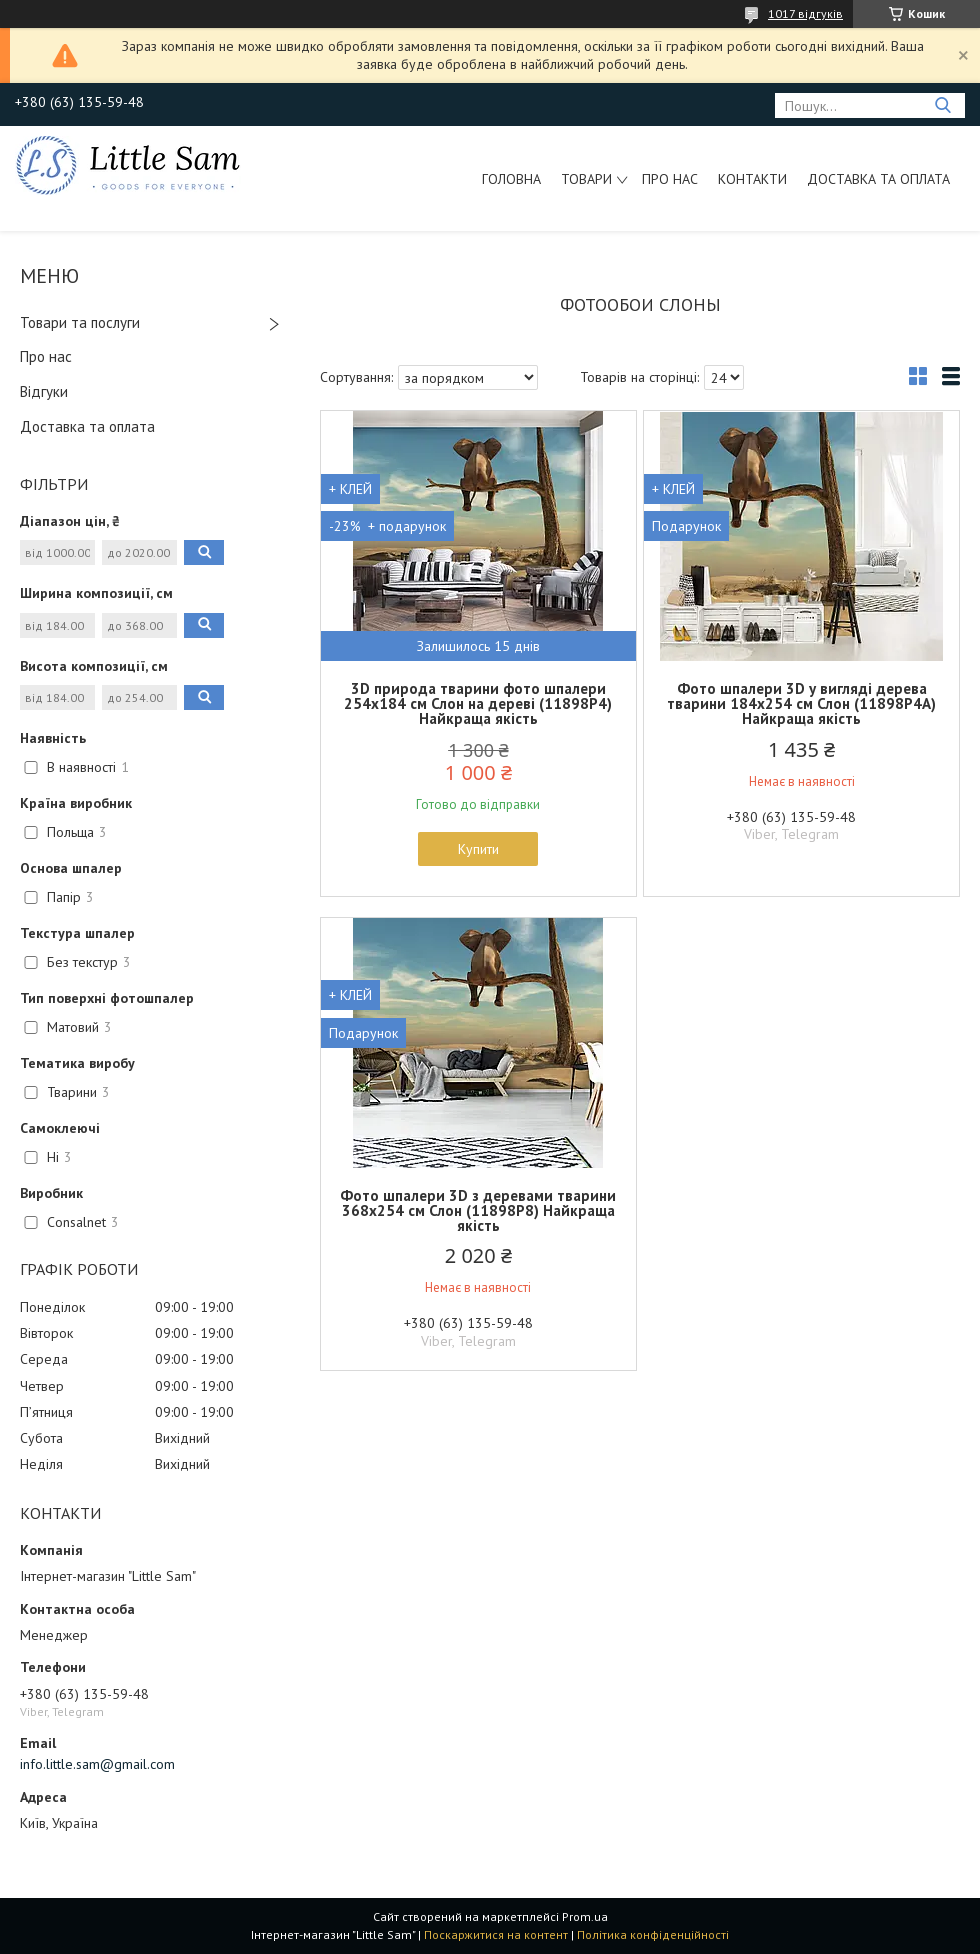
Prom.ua (585, 1916)
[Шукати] (942, 105)
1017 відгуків (805, 13)
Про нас (670, 179)
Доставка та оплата (878, 179)
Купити (478, 849)
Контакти (752, 179)
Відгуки (44, 391)
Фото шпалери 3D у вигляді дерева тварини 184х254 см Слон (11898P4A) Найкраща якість (801, 703)
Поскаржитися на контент (496, 1934)
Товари (586, 179)
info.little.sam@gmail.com (97, 1764)
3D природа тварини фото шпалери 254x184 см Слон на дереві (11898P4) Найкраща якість (478, 703)
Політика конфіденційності (653, 1934)
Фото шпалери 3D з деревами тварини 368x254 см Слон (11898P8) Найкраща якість (478, 1210)
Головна (511, 179)
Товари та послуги (80, 322)
